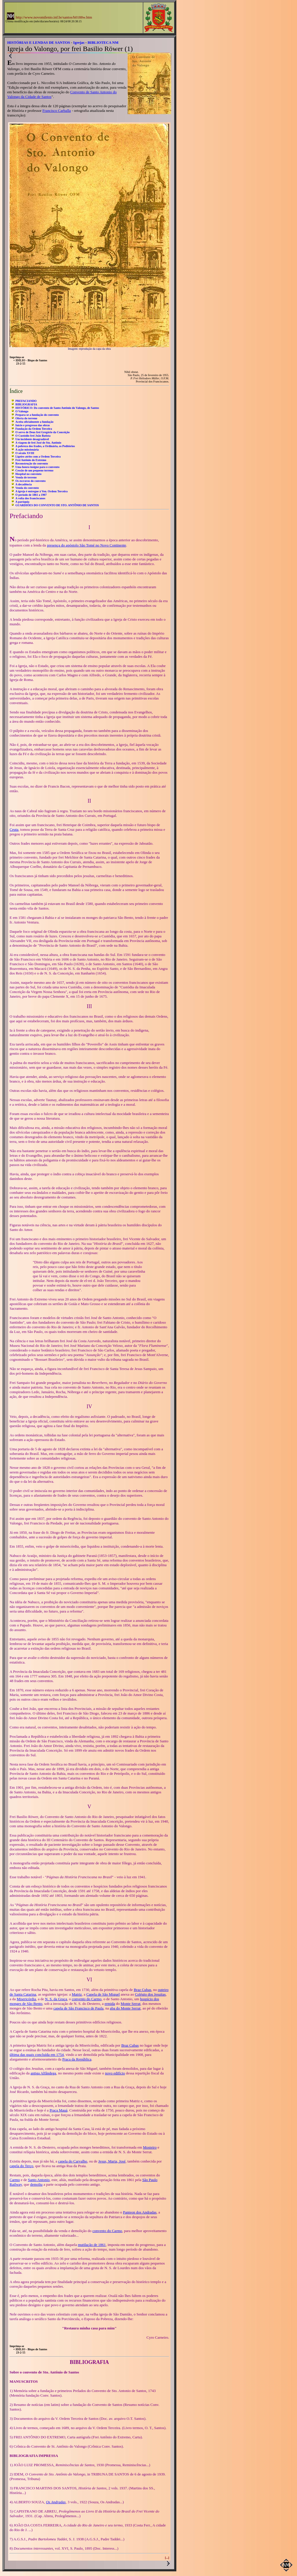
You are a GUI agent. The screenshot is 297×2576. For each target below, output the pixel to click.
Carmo (15, 2180)
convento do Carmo (87, 1999)
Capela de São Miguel (103, 1994)
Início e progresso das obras (32, 425)
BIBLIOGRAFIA (26, 404)
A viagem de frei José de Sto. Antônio (38, 442)
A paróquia (22, 501)
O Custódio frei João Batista (32, 435)
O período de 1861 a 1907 (31, 494)
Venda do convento (27, 487)
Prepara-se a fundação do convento (37, 414)
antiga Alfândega (43, 2073)
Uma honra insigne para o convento (37, 467)
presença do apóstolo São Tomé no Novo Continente (86, 545)
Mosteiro (150, 2147)
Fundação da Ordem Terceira (33, 428)
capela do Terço (21, 2166)
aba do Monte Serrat (125, 2008)
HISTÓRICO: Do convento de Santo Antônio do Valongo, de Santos (57, 407)
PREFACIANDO (26, 400)
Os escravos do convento (30, 480)
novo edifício (115, 2073)
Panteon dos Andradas (140, 2212)
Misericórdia (26, 1999)
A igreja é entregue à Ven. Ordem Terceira (41, 491)
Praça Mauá (59, 2110)
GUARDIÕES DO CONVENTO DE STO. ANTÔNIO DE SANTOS (57, 505)
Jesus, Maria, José (112, 2161)
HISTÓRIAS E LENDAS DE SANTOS (38, 42)
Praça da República (76, 2059)
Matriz (77, 1994)
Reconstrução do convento (31, 463)
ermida (109, 2003)
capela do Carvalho (72, 2161)
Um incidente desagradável (32, 439)
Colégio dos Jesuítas (150, 1994)
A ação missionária (27, 449)
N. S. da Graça (56, 1999)
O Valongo (21, 411)
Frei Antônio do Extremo (30, 460)
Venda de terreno (26, 477)
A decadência (23, 484)
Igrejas (78, 42)
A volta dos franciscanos (30, 498)
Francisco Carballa (56, 110)
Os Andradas (56, 2502)
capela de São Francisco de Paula (78, 2008)
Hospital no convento (28, 474)
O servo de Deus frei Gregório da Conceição (42, 432)
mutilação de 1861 (92, 2244)
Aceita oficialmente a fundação (34, 421)
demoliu (36, 2184)
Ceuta (14, 829)
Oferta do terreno (26, 418)
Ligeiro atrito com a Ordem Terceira (38, 456)
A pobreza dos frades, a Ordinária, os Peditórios (45, 446)
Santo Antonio (39, 2180)
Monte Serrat (130, 2003)
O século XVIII (24, 453)
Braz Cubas (142, 1989)
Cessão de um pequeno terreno (34, 470)
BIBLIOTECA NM (103, 42)
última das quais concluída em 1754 (37, 2054)
